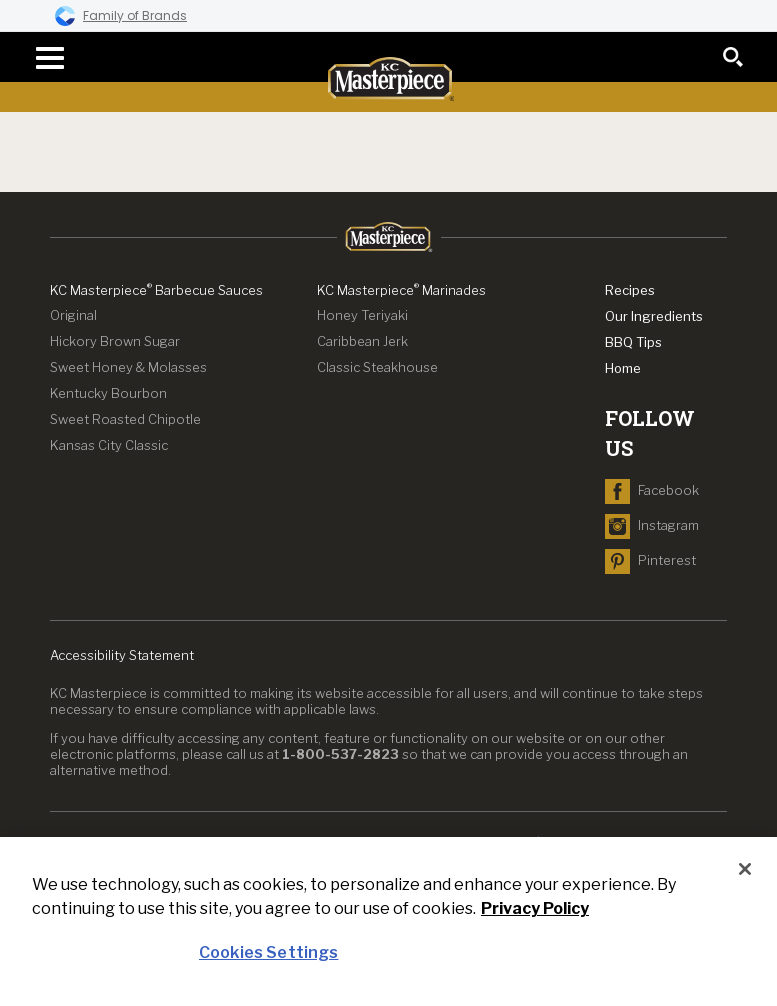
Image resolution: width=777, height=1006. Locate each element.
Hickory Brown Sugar (115, 341)
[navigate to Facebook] (652, 490)
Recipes (630, 290)
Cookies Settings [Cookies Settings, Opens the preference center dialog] (269, 952)
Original (73, 315)
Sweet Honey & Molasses (128, 367)
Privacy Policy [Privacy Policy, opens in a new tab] (535, 908)
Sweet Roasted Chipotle (125, 419)
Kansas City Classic (109, 445)
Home (623, 368)
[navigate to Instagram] (652, 525)
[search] (733, 57)
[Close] (745, 869)
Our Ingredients (654, 316)
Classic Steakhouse (377, 367)
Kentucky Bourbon (108, 393)
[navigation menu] (44, 58)
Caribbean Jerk (362, 341)
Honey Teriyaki (362, 315)
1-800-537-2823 (340, 754)
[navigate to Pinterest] (650, 560)
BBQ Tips (633, 342)
